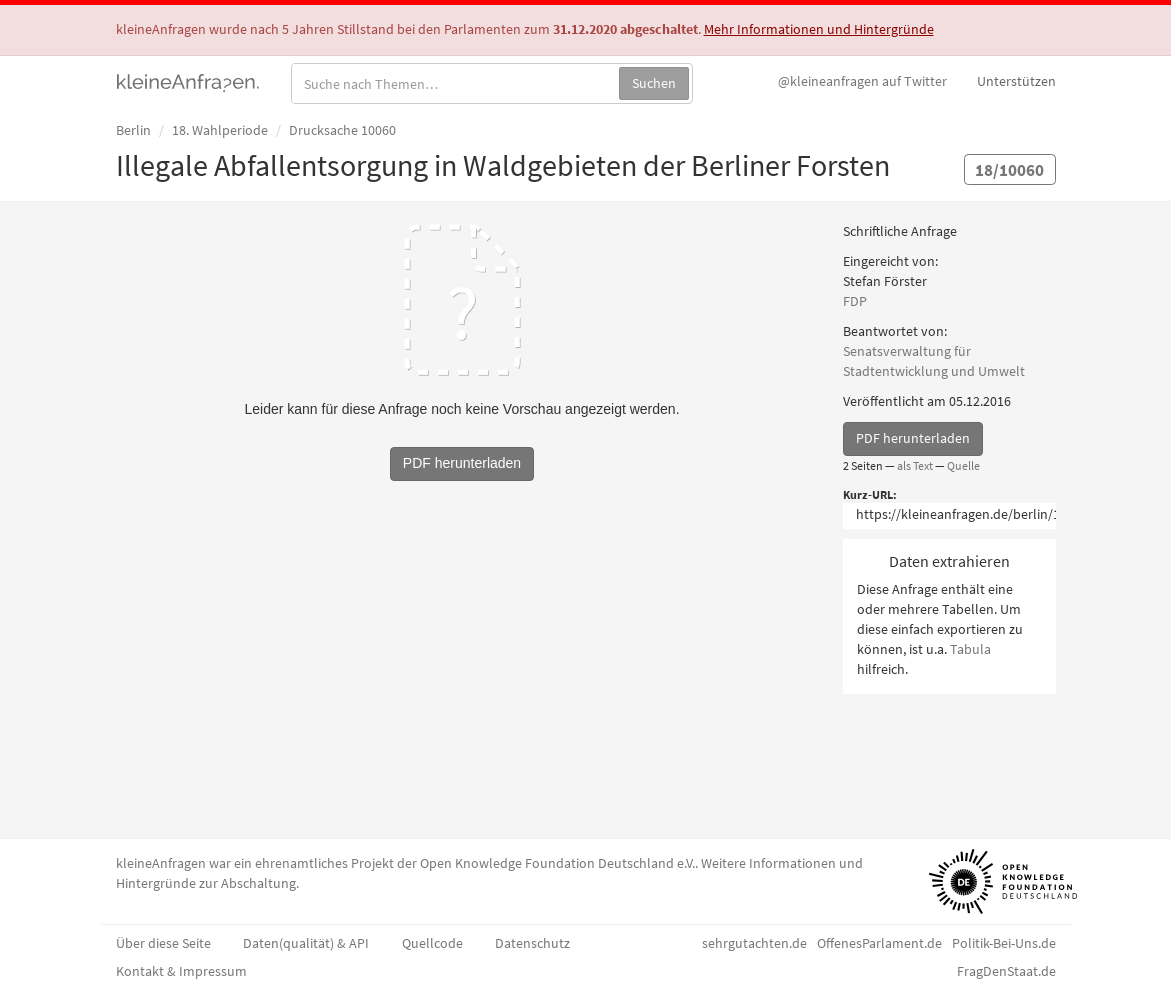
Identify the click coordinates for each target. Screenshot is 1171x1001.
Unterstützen (1016, 81)
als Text (915, 465)
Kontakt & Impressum (181, 971)
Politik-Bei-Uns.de (1004, 943)
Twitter (862, 81)
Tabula (970, 649)
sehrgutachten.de (754, 943)
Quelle (963, 465)
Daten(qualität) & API (306, 943)
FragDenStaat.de (1006, 971)
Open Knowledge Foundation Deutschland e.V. (557, 863)
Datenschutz (532, 943)
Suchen (654, 83)
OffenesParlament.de (879, 943)
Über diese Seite (163, 943)
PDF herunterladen (913, 438)
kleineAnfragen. (188, 81)
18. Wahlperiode (220, 130)
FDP (855, 301)
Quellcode (432, 943)
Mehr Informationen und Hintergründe (819, 29)
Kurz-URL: (870, 494)
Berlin (133, 130)
